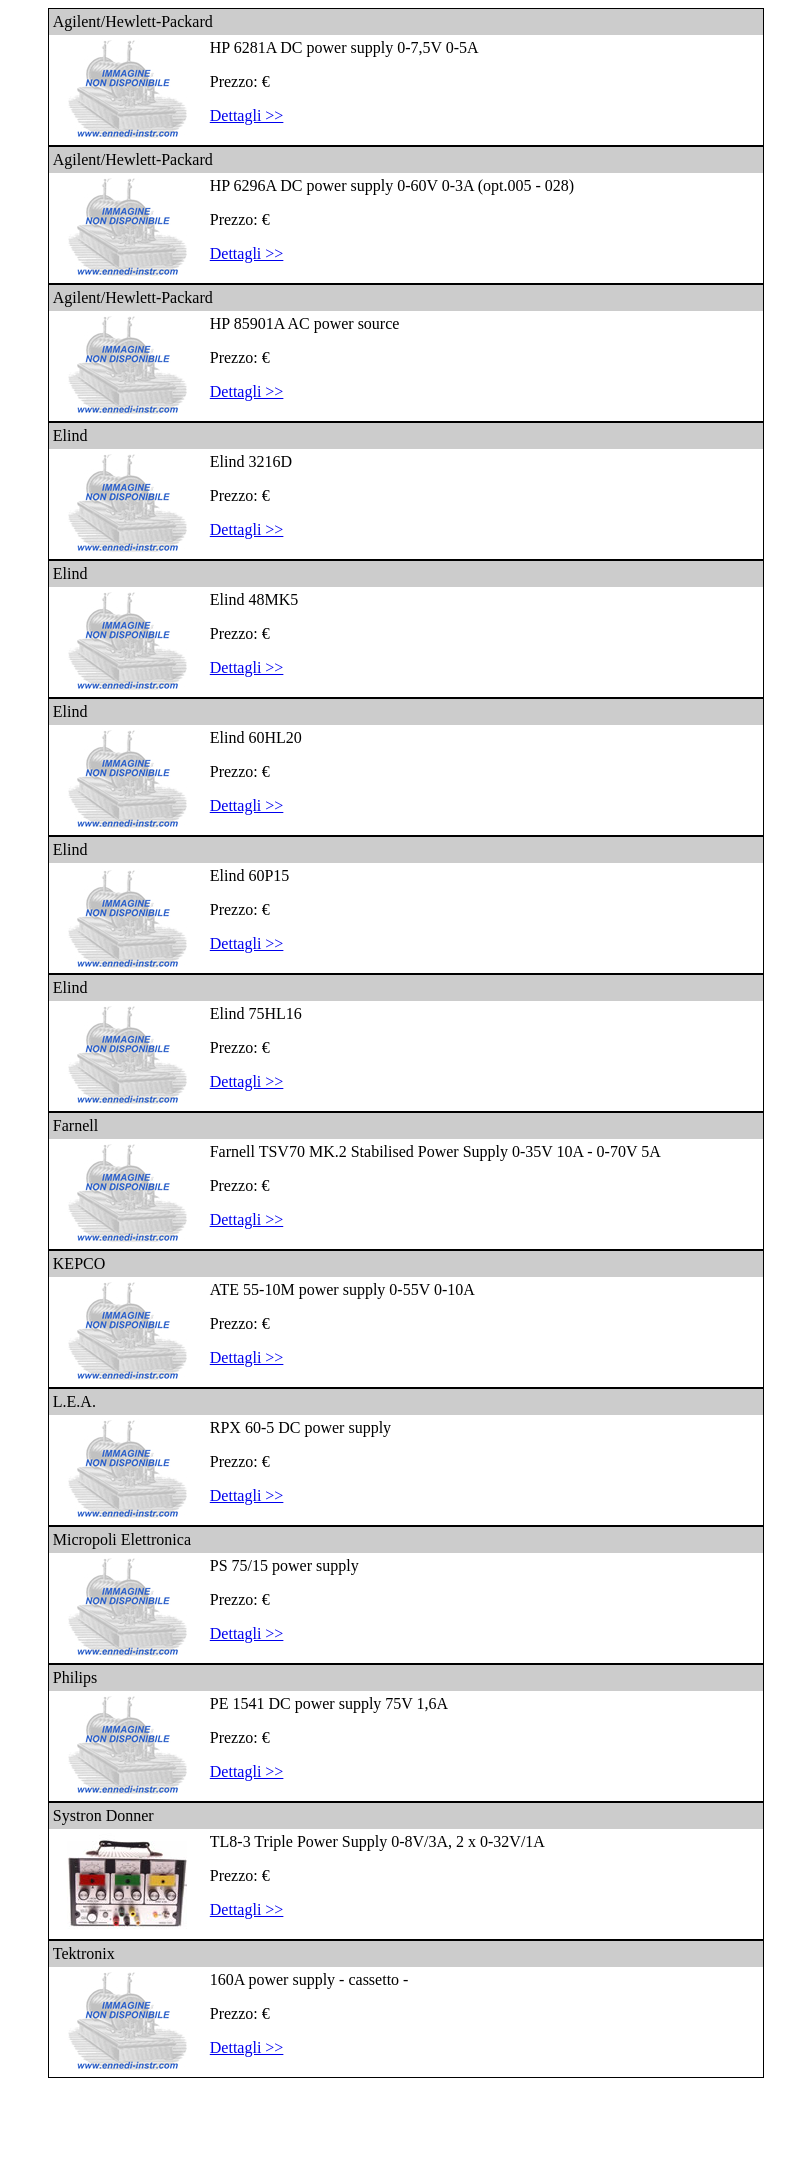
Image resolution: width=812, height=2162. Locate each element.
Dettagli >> (247, 115)
